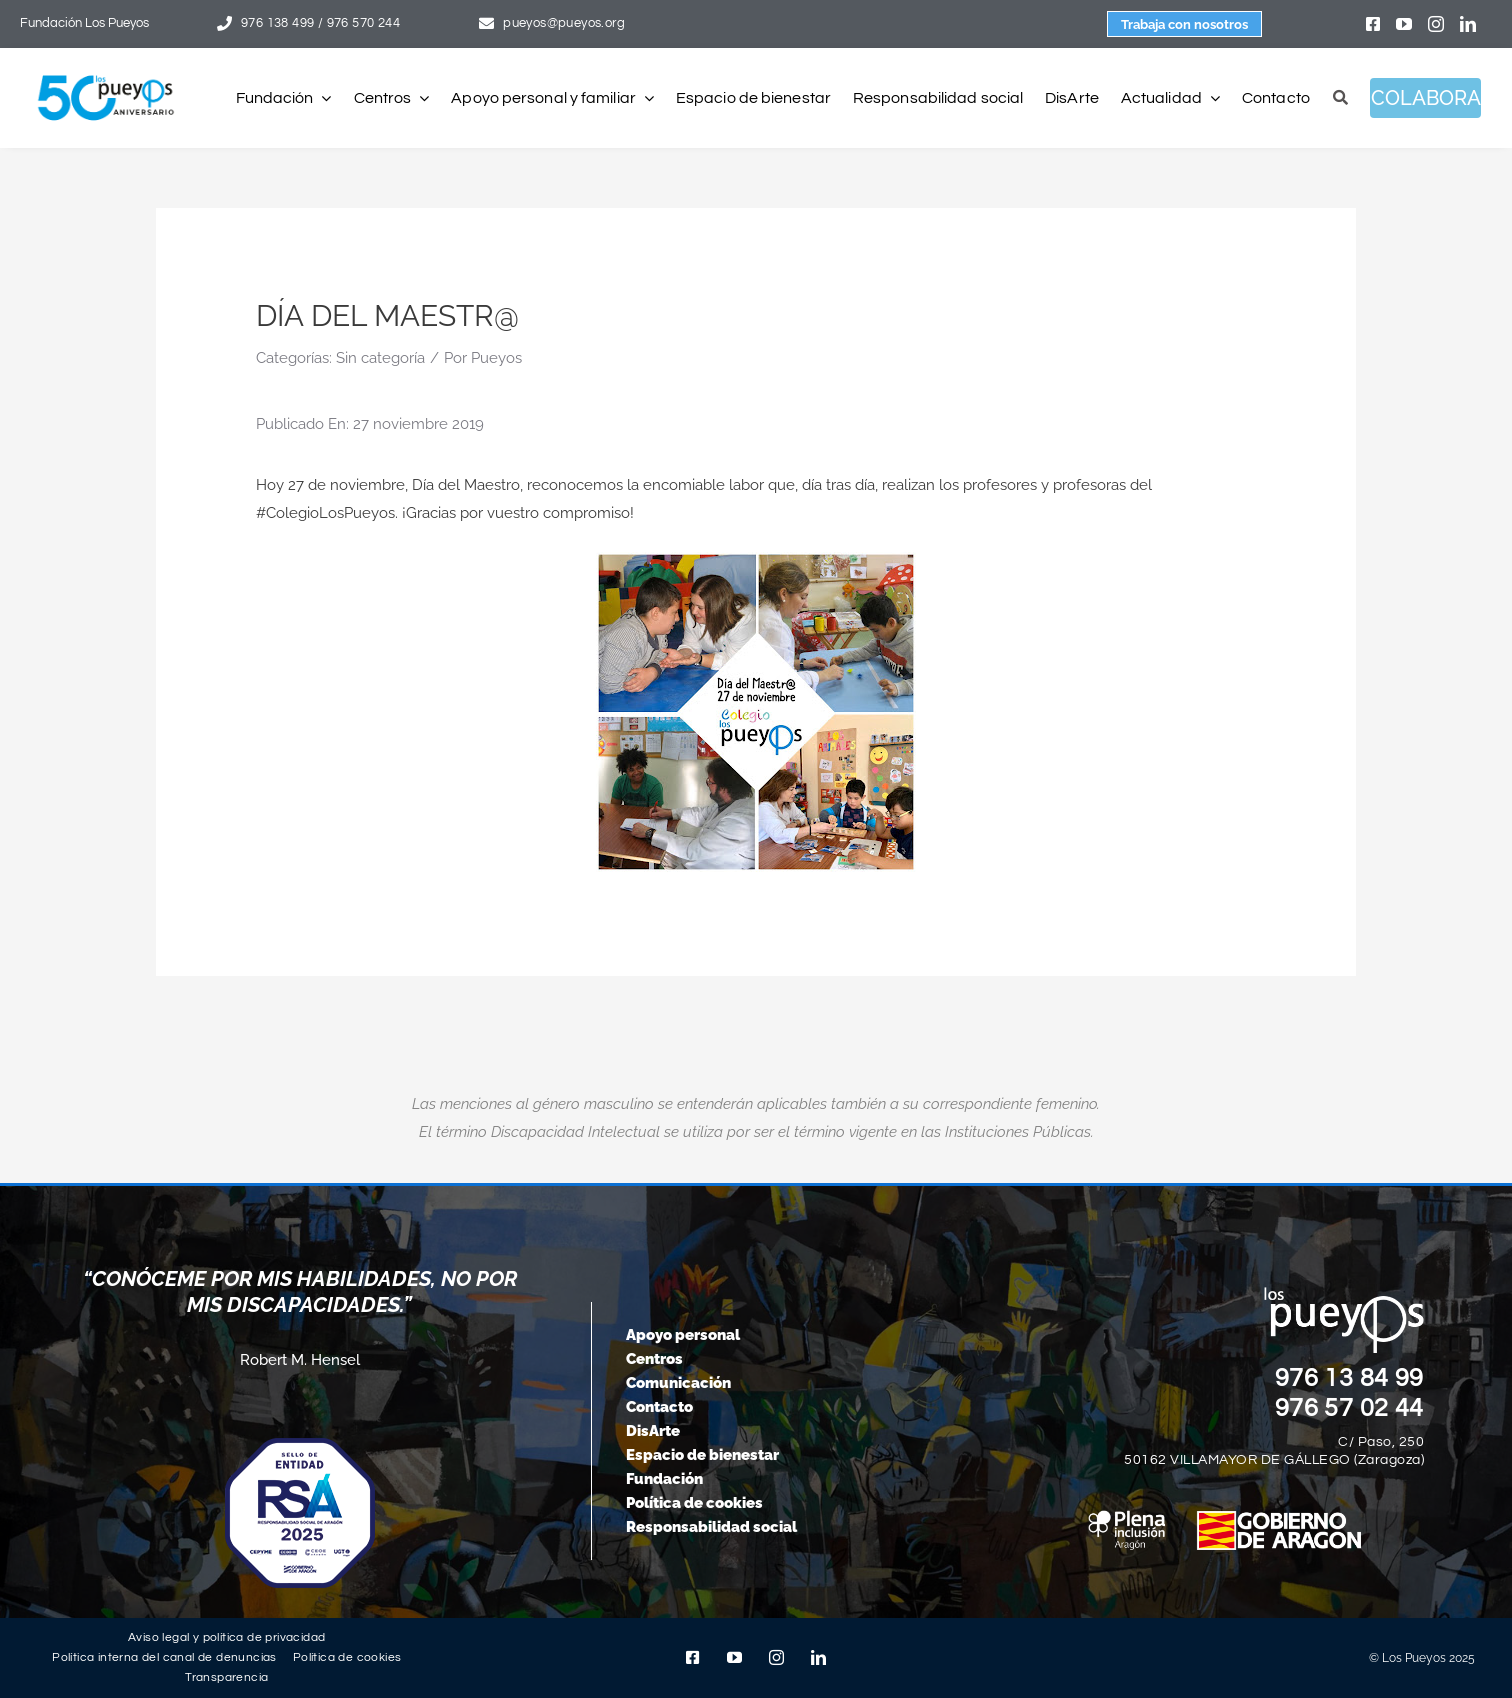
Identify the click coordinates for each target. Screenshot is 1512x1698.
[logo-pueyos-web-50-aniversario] (106, 76)
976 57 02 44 (1350, 1408)
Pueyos (496, 358)
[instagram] (1436, 24)
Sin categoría (380, 358)
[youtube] (1404, 24)
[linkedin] (1468, 24)
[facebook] (1373, 24)
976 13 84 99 (1350, 1378)
